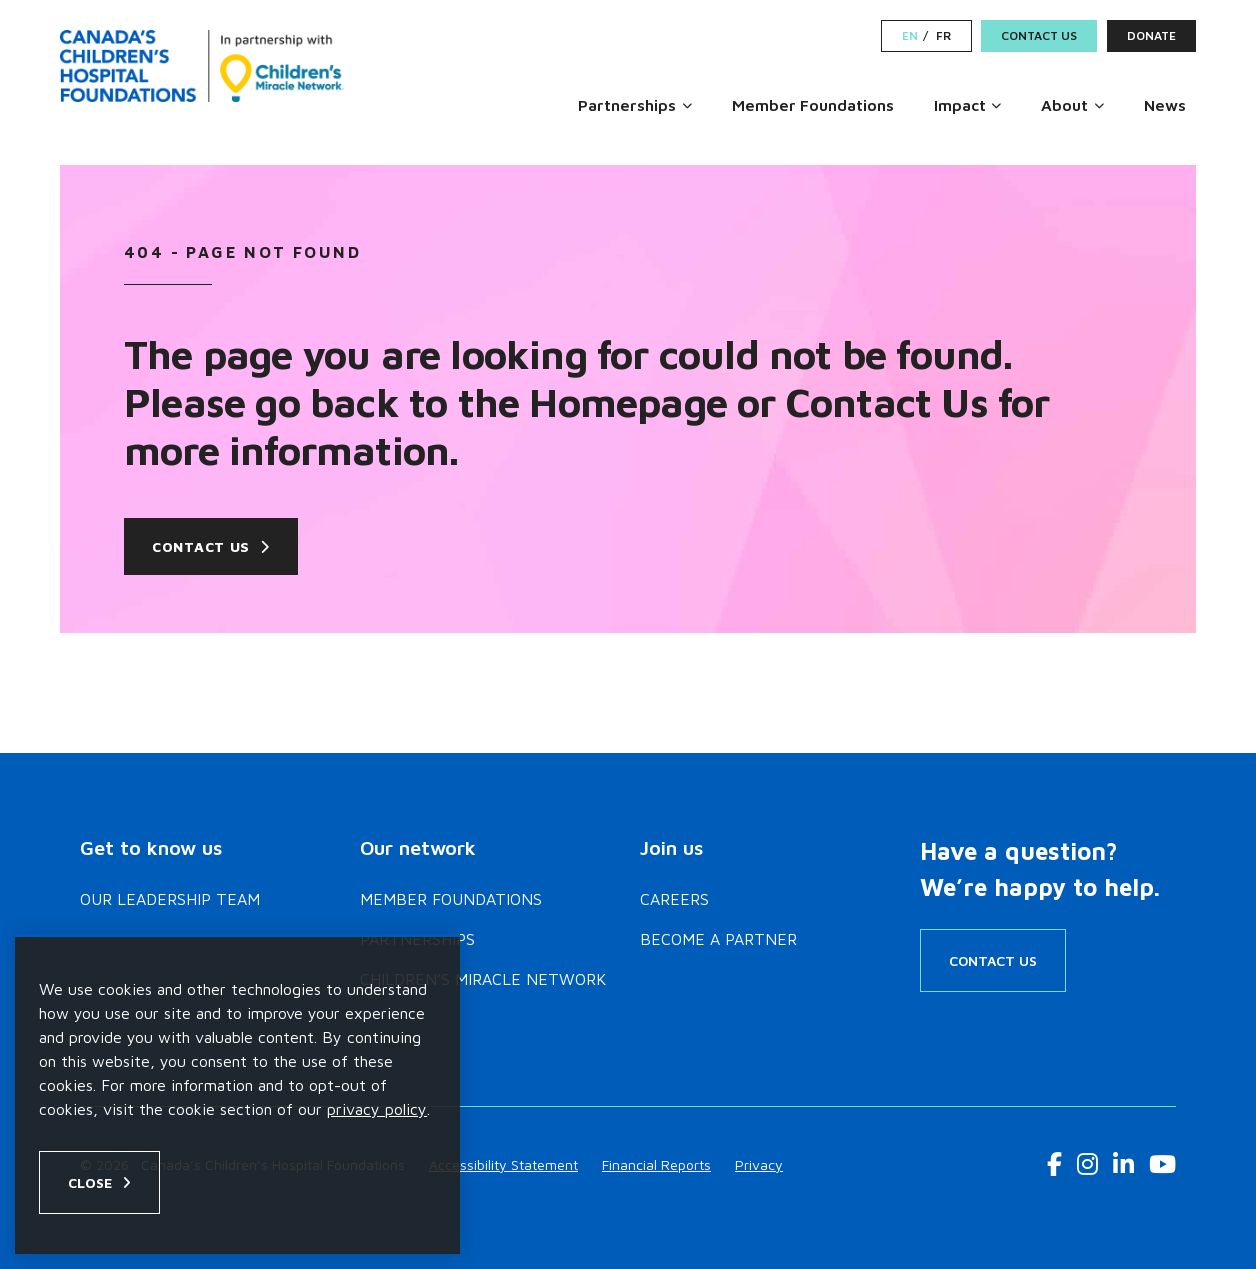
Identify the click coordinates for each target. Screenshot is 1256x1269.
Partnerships (627, 105)
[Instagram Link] (1087, 1164)
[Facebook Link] (1054, 1164)
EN (910, 36)
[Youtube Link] (1162, 1164)
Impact (960, 105)
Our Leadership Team (170, 899)
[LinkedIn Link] (1123, 1164)
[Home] (202, 66)
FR (943, 36)
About (1064, 105)
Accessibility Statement (503, 1164)
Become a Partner (718, 939)
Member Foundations (813, 105)
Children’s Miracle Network (483, 979)
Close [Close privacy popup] (90, 1182)
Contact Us (1039, 35)
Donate (1151, 35)
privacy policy (377, 1109)
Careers (674, 899)
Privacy (759, 1164)
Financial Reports (656, 1164)
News (1165, 105)
